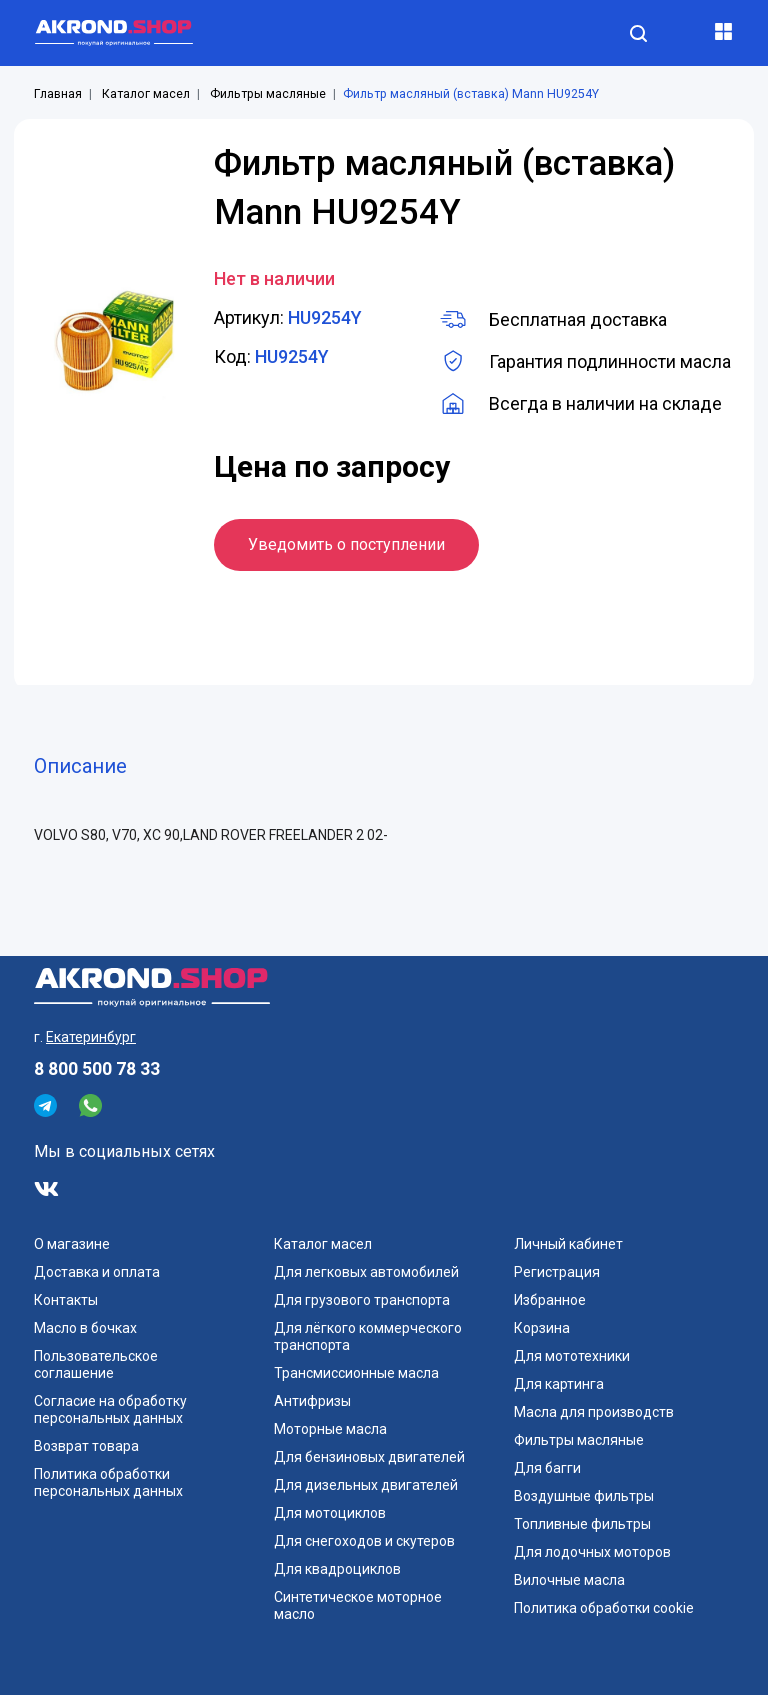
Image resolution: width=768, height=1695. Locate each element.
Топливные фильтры (582, 1524)
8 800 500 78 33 (97, 1069)
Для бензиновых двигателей (369, 1457)
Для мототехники (572, 1356)
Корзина (542, 1328)
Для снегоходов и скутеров (364, 1541)
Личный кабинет (568, 1244)
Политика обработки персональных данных (108, 1482)
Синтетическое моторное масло (358, 1605)
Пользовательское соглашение (96, 1364)
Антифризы (312, 1401)
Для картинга (559, 1384)
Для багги (547, 1468)
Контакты (66, 1300)
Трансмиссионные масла (356, 1373)
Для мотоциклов (330, 1513)
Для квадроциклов (337, 1569)
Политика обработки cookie (604, 1608)
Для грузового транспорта (362, 1300)
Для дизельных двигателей (366, 1485)
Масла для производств (594, 1412)
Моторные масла (330, 1429)
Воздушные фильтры (584, 1496)
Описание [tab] (80, 766)
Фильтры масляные (268, 94)
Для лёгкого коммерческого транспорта (368, 1336)
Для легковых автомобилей (366, 1272)
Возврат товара (86, 1446)
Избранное (550, 1300)
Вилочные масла (569, 1580)
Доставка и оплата (97, 1272)
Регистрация (557, 1272)
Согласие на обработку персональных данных (110, 1409)
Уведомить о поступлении (346, 544)
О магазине (72, 1244)
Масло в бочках (85, 1328)
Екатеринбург (91, 1037)
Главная (58, 94)
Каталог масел (146, 94)
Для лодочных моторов (592, 1552)
